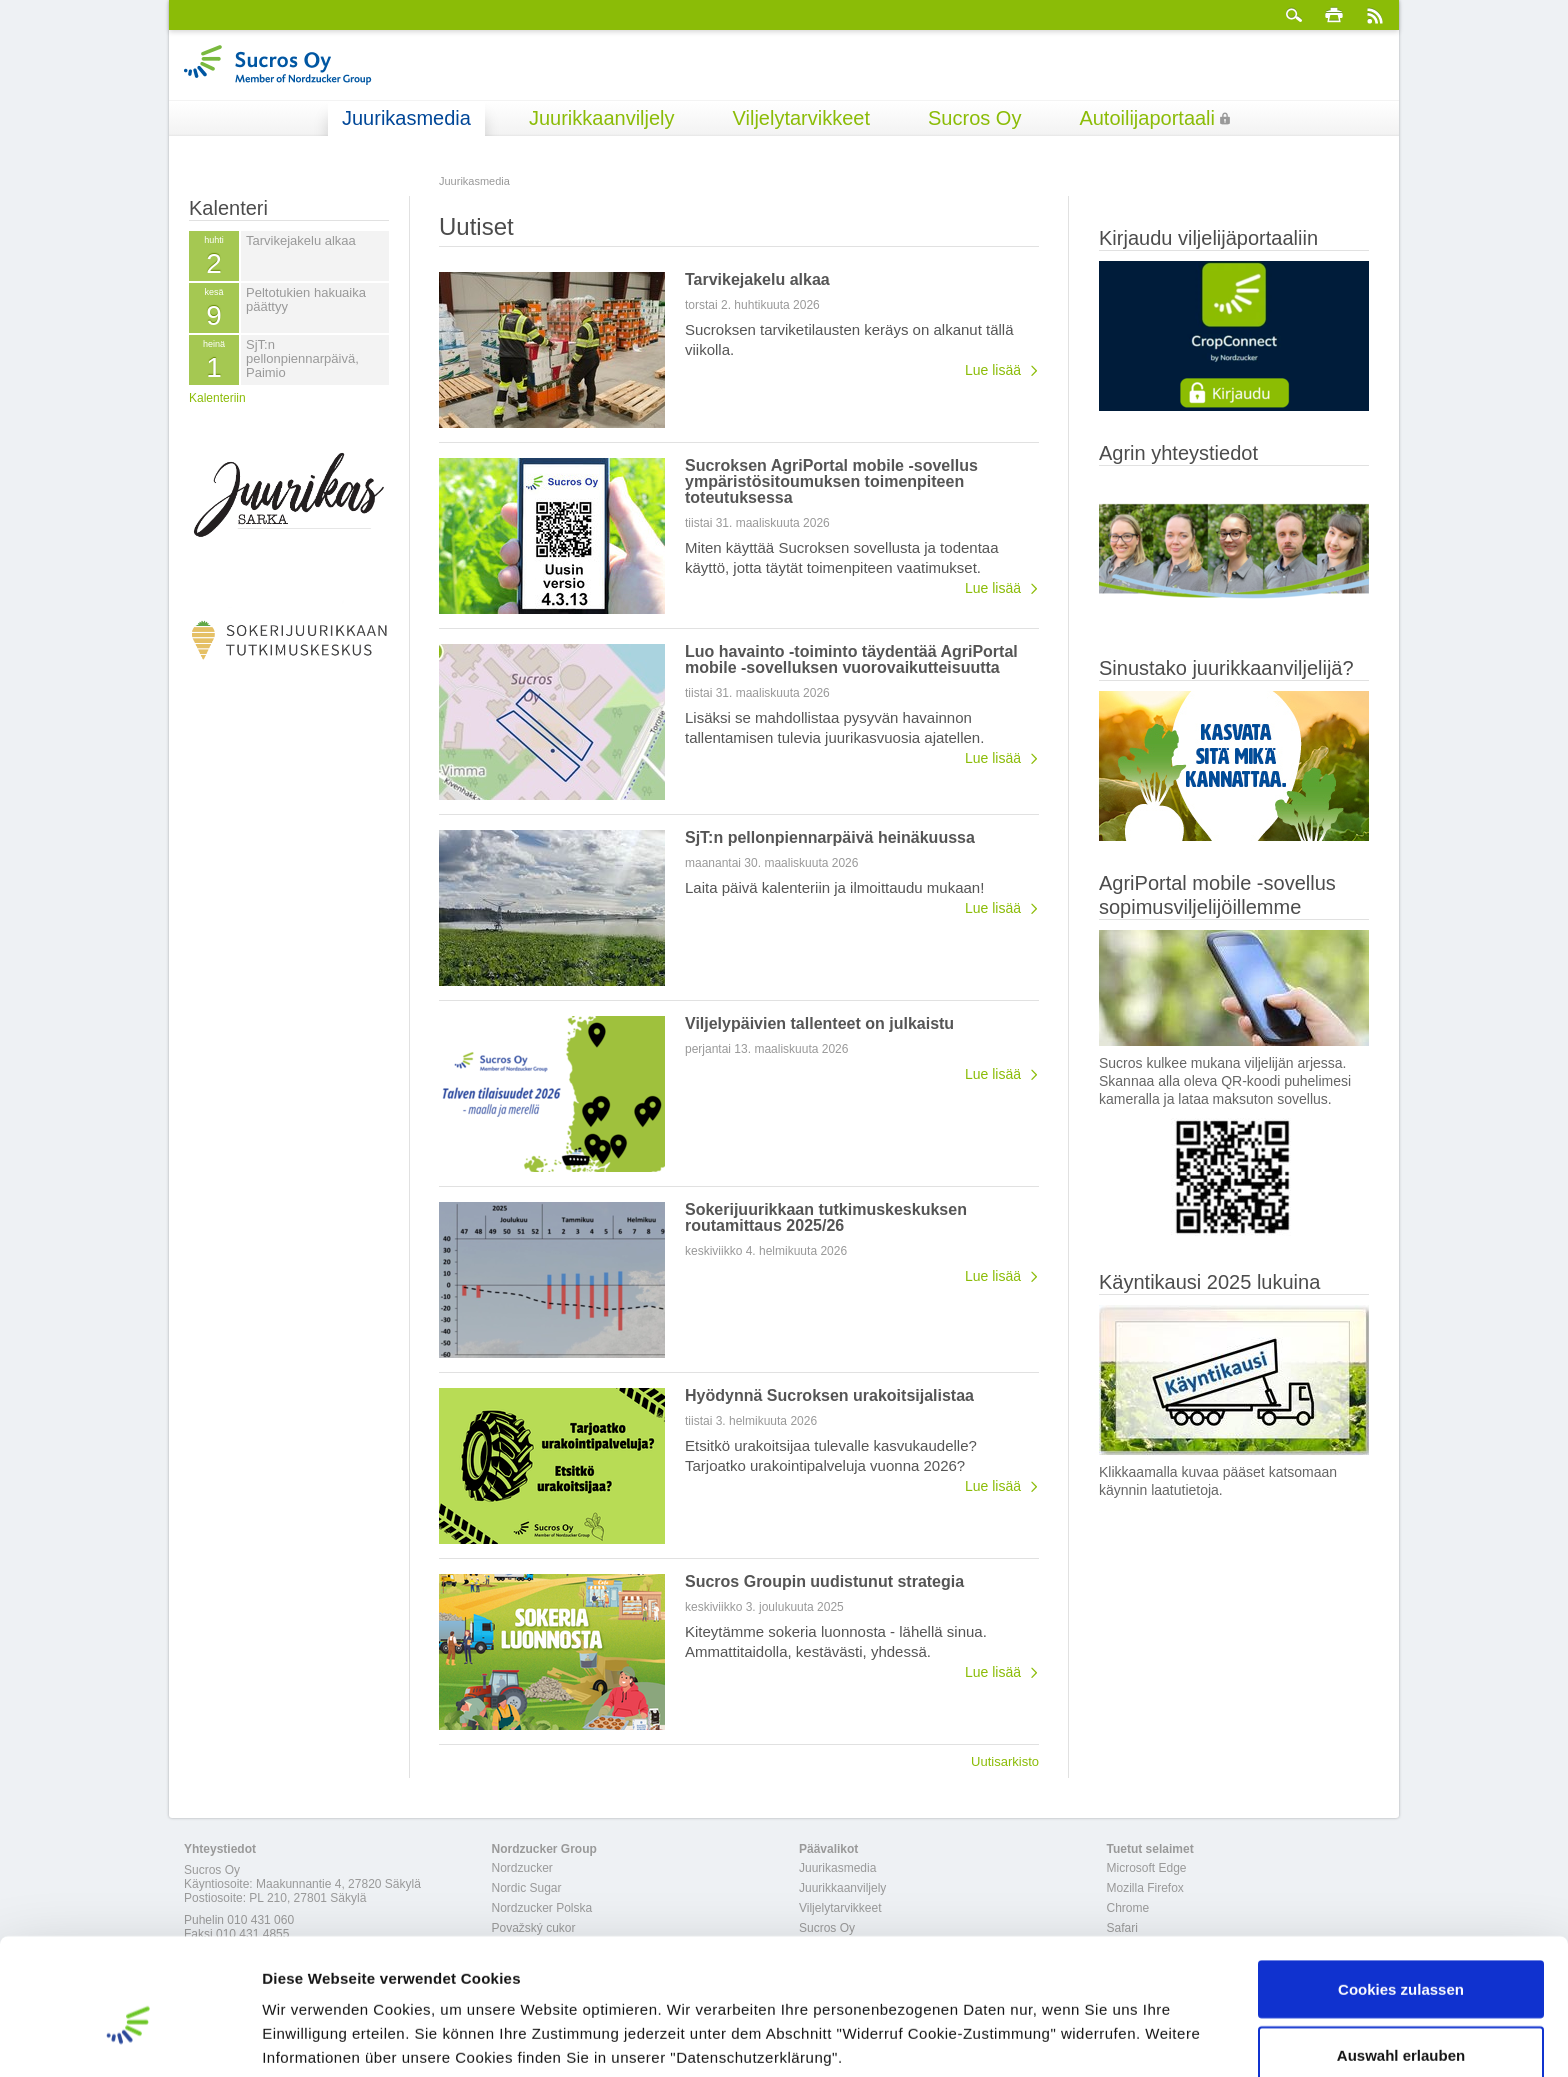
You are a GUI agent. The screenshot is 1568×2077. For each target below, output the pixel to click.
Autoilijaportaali (1147, 118)
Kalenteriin (217, 398)
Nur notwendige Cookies (1401, 2023)
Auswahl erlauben (1401, 1958)
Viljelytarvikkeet (801, 118)
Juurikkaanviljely (602, 118)
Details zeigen (1063, 2025)
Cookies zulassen (1401, 1892)
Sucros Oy (974, 118)
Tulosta (1334, 15)
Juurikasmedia (406, 118)
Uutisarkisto (1005, 1761)
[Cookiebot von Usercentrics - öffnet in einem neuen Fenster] (129, 2038)
